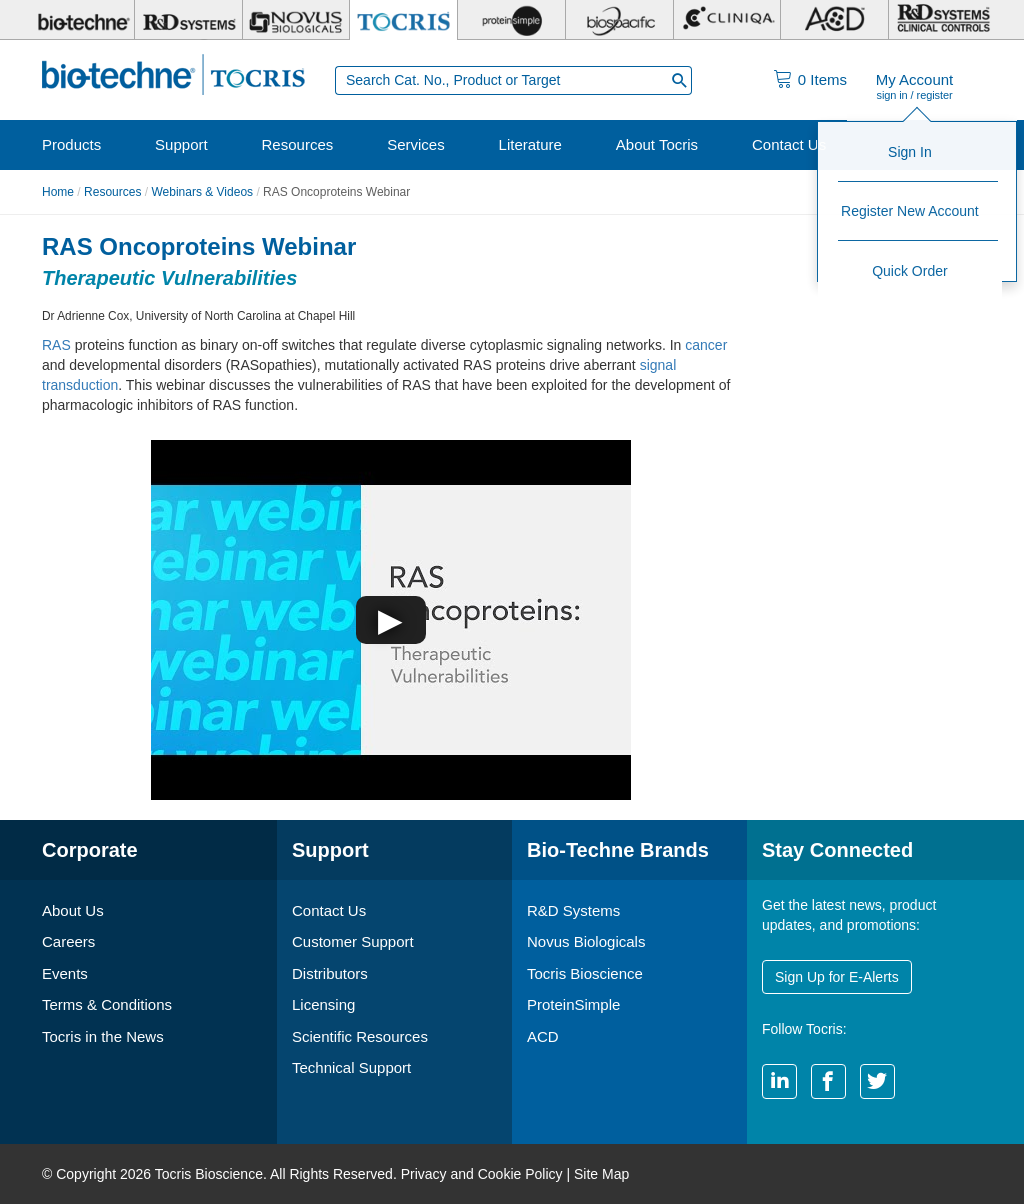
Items (822, 79)
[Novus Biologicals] (296, 20)
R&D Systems (573, 910)
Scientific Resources (360, 1036)
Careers (68, 941)
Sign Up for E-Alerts (837, 977)
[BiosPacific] (619, 20)
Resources (298, 144)
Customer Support (353, 941)
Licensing (323, 1004)
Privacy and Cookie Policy (482, 1174)
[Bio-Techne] (81, 20)
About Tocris (657, 144)
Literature (530, 144)
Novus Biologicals (586, 941)
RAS (56, 345)
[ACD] (834, 20)
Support (181, 144)
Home (58, 192)
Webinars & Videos (202, 192)
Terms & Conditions (107, 1004)
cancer (706, 345)
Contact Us (789, 144)
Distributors (330, 973)
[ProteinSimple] (511, 20)
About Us (73, 910)
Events (65, 973)
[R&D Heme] (942, 20)
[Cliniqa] (727, 20)
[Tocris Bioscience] (403, 20)
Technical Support (351, 1067)
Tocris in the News (103, 1036)
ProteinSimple (573, 1004)
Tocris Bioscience (585, 973)
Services (416, 144)
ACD (543, 1036)
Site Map (601, 1174)
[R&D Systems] (188, 20)
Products (71, 144)
